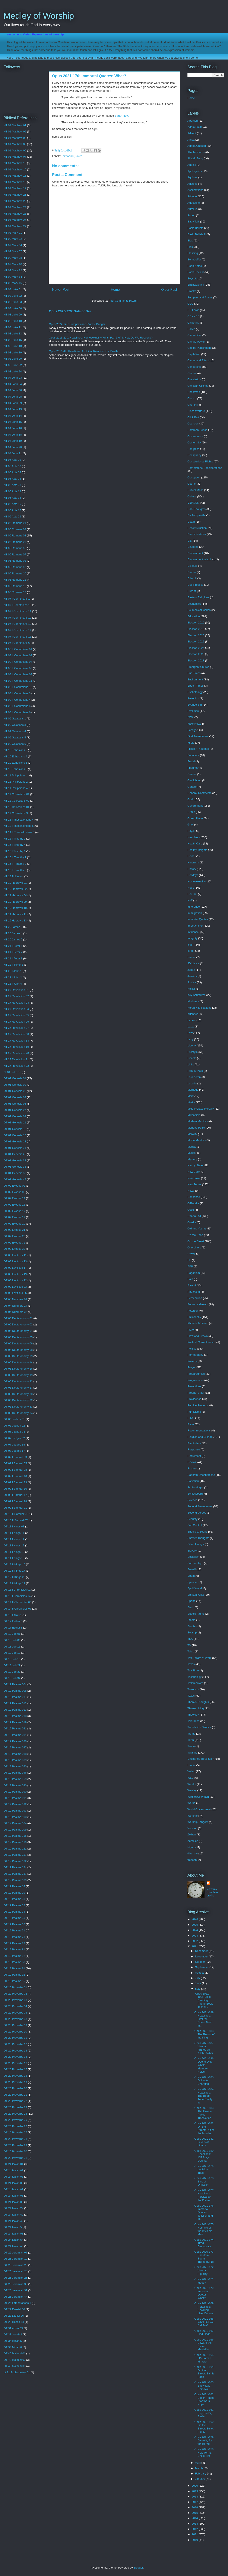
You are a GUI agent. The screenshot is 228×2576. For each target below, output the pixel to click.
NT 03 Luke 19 (13, 352)
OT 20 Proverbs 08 (15, 2019)
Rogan (191, 1468)
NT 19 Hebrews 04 (15, 895)
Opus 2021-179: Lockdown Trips (204, 2169)
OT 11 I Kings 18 (14, 1551)
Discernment (195, 553)
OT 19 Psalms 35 (14, 1917)
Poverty (192, 1361)
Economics (194, 603)
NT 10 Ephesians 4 (15, 756)
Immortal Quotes (72, 156)
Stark (190, 1607)
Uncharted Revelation (200, 1758)
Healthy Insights (197, 849)
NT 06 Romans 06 (15, 548)
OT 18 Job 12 (12, 1652)
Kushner (192, 1014)
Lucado (192, 1083)
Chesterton (194, 379)
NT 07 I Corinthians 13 (17, 623)
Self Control (194, 1525)
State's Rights (196, 1613)
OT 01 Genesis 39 (15, 1173)
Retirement (194, 1455)
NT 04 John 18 (13, 434)
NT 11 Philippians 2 (16, 781)
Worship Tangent (197, 1821)
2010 (195, 2539)
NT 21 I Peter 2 (13, 952)
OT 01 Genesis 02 (15, 1084)
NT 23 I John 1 (13, 971)
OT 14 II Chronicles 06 (17, 1602)
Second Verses (196, 1512)
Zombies (192, 1840)
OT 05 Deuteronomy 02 (18, 1324)
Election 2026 (195, 654)
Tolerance (193, 1721)
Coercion (193, 423)
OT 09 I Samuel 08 (15, 1469)
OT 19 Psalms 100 (15, 1817)
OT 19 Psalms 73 (14, 1943)
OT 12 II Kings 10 (14, 1564)
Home (115, 289)
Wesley (191, 1790)
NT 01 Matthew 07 (15, 156)
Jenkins (192, 976)
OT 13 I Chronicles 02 (17, 1589)
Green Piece (195, 818)
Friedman (193, 767)
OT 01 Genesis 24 (15, 1147)
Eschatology (195, 692)
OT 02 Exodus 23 (14, 1236)
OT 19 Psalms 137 (15, 1873)
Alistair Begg (195, 158)
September (202, 1967)
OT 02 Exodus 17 (14, 1211)
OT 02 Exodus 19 (14, 1217)
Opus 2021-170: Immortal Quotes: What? (204, 2293)
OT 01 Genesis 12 (15, 1128)
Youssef (192, 1828)
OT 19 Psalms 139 (15, 1880)
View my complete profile (212, 1892)
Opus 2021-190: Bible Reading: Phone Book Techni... (203, 2000)
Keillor (191, 988)
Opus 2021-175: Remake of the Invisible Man (204, 2229)
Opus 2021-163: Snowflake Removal (204, 2385)
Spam (191, 1575)
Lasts (190, 1026)
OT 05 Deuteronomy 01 (18, 1318)
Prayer (191, 1367)
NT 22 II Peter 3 (13, 964)
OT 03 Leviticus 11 (15, 1255)
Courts (191, 483)
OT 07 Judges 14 (14, 1444)
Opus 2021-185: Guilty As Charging (204, 2080)
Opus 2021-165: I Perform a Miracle (204, 2358)
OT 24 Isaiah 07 (13, 2189)
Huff (190, 900)
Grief (190, 824)
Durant (191, 591)
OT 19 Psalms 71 (14, 1936)
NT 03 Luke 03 (13, 302)
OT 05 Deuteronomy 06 (18, 1343)
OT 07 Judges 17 (14, 1450)
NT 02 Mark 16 (13, 283)
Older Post (169, 289)
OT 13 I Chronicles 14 (17, 1596)
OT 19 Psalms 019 (15, 1722)
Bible (190, 246)
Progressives (195, 1380)
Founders (193, 755)
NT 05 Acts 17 (12, 510)
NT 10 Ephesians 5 (15, 762)
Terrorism (193, 1689)
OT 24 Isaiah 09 (13, 2202)
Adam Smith (195, 127)
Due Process (195, 584)
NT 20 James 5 (13, 939)
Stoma (191, 1619)
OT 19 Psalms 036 (15, 1741)
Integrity (192, 938)
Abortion (192, 120)
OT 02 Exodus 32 (14, 1242)
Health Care (194, 843)
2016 (195, 2507)
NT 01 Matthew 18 (15, 182)
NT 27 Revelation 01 (16, 990)
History (191, 868)
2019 (195, 2491)
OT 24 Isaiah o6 (13, 2246)
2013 (195, 2523)
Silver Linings (195, 1544)
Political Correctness (200, 1342)
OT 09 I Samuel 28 (15, 1501)
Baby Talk (193, 221)
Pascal (191, 1285)
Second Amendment (199, 1506)
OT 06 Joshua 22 (14, 1425)
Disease (192, 565)
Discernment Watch (199, 559)
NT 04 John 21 (13, 453)
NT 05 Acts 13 (12, 491)
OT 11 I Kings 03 (14, 1526)
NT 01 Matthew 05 (15, 144)
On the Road (195, 1234)
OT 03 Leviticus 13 (15, 1261)
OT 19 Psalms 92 (14, 1974)
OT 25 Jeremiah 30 (15, 2284)
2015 (195, 2512)
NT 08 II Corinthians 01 (18, 649)
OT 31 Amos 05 (13, 2328)
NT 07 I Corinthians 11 (17, 611)
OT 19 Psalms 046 (15, 1772)
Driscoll (192, 578)
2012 (195, 2529)
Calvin (191, 329)
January (200, 2478)
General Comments (199, 793)
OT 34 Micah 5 (13, 2340)
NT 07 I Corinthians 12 (17, 617)
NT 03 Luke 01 (13, 289)
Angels (191, 164)
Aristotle (192, 183)
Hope (190, 887)
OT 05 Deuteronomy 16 (18, 1368)
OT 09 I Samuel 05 (15, 1463)
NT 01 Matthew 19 (15, 188)
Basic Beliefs (195, 228)
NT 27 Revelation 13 (16, 1040)
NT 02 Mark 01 (13, 232)
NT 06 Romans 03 (15, 535)
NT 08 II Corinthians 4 (17, 699)
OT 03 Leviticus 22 (15, 1280)
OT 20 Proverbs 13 (15, 2050)
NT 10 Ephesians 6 (15, 769)
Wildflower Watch (198, 1796)
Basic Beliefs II (196, 234)
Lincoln (191, 1058)
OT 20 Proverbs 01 (15, 1987)
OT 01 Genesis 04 (15, 1097)
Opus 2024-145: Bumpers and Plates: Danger (77, 324)
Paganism (193, 1272)
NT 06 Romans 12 (15, 586)
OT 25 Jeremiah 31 (15, 2290)
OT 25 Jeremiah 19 (15, 2258)
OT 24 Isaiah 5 (13, 2227)
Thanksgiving (195, 1708)
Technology (194, 1676)
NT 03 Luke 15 (13, 339)
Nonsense (193, 1197)
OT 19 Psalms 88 (14, 1962)
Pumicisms (194, 1411)
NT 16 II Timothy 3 (15, 870)
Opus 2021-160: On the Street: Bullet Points (204, 2427)
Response (193, 1449)
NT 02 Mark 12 (13, 270)
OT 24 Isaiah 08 (13, 2195)
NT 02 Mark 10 (13, 264)
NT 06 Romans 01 (15, 522)
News (190, 1190)
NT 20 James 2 (13, 926)
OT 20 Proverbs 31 (15, 2157)
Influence (193, 932)
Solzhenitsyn (195, 1563)
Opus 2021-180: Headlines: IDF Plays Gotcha (204, 2155)
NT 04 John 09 (13, 403)
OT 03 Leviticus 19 (15, 1274)
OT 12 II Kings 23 (14, 1583)
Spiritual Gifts (195, 1594)
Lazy (190, 1039)
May (198, 1988)
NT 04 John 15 (13, 421)
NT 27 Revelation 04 (16, 1009)
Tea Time (193, 1670)
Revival (192, 1462)
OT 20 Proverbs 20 (15, 2088)
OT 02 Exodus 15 (14, 1204)
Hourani (192, 894)
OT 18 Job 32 (12, 1671)
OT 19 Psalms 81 (14, 1949)
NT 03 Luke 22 (13, 365)
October (200, 1961)
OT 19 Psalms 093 (15, 1810)
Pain (190, 1279)
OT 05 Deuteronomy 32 (18, 1400)
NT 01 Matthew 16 (15, 175)
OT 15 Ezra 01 (13, 1615)
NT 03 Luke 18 (13, 346)
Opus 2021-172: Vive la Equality (204, 2270)
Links (190, 1064)
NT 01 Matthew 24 (15, 207)
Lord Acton (194, 1077)
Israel (190, 950)
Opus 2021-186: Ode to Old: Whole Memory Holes (204, 2065)
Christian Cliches (197, 385)
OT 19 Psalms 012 (15, 1703)
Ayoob (191, 215)
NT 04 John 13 (13, 409)
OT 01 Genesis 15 (15, 1135)
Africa (190, 139)
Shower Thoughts (198, 1538)
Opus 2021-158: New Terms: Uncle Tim (204, 2452)
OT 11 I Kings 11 (14, 1532)
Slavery (192, 1550)
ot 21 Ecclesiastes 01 (17, 2372)
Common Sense (197, 430)
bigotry (191, 1847)
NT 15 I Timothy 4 (14, 844)
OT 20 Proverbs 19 (15, 2082)
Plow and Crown (197, 1336)
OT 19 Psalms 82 (14, 1955)
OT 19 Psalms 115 (15, 1835)
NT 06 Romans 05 (15, 541)
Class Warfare (196, 411)
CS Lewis (193, 310)
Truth (190, 1740)
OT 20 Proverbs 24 (15, 2113)
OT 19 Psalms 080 (15, 1785)
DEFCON (193, 502)
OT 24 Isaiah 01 (13, 2164)
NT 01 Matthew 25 (15, 213)
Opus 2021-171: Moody (204, 2281)
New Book (193, 1171)
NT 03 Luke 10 (13, 321)
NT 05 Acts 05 (12, 478)
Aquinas (192, 177)
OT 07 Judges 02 (14, 1438)
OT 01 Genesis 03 (15, 1091)
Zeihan (191, 1834)
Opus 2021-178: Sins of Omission (204, 2181)
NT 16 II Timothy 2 (15, 863)
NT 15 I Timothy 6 (14, 851)
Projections (194, 1386)
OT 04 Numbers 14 (15, 1305)
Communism (195, 436)
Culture (191, 496)
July (198, 1978)
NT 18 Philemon (13, 876)
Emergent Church (198, 666)
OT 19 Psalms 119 (15, 1842)
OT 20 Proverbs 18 (15, 2075)
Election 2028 (195, 660)
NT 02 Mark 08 (13, 257)
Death (191, 521)
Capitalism (193, 354)
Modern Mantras (197, 1121)
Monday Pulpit (196, 1127)
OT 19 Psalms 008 (15, 1690)
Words (191, 1803)
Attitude (192, 196)
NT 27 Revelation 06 (16, 1021)
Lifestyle (192, 1051)
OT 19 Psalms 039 (15, 1760)
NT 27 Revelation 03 (16, 1002)
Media (191, 1102)
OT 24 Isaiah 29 (13, 2208)
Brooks (191, 291)
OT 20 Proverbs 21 (15, 2094)
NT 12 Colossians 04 (16, 807)
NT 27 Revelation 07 (16, 1027)
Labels (191, 1020)
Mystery (192, 1159)
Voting (191, 1771)
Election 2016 (195, 622)
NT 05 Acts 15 (12, 497)
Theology (193, 1714)
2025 (195, 1924)
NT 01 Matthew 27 (15, 226)
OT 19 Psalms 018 (15, 1715)
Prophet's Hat (195, 1392)
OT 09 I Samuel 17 (15, 1494)
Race (190, 1424)
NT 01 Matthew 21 (15, 194)
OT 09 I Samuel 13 (15, 1482)
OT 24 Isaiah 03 (13, 2170)
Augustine (193, 202)
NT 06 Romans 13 (15, 592)
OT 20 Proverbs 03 (15, 2000)
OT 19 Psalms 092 (15, 1804)
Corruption (193, 477)
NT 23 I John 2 (13, 977)
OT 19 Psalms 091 (15, 1798)
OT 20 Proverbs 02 (15, 1993)
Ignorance (193, 906)
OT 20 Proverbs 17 (15, 2069)
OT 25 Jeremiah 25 (15, 2277)
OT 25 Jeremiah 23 (15, 2265)
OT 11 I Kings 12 (14, 1539)
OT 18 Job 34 (12, 1678)
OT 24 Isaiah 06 (13, 2183)
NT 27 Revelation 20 (16, 1053)
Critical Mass (195, 490)
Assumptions (195, 190)
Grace (191, 812)
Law (190, 1032)
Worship (192, 1815)
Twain (191, 1746)
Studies (192, 1626)
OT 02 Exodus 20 (14, 1223)
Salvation (193, 1481)
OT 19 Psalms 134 (15, 1867)
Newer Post (60, 289)
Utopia (191, 1765)
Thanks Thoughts (198, 1702)
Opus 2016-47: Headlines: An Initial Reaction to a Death (83, 351)
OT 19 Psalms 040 (15, 1766)
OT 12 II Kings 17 (14, 1570)
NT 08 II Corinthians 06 (18, 668)
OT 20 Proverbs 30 (15, 2151)
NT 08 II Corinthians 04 (18, 661)
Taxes (191, 1664)
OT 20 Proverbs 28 (15, 2138)
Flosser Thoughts (198, 748)
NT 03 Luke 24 (13, 371)
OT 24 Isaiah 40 (13, 2214)
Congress (193, 448)
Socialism (193, 1556)
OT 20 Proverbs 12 (15, 2044)
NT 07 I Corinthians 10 (17, 605)
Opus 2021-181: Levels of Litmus (204, 2142)
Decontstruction (197, 528)
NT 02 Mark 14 (13, 276)
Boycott (192, 278)
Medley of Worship (38, 15)
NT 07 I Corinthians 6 (17, 642)
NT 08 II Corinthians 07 (18, 674)
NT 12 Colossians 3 (16, 813)
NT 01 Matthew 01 (15, 125)
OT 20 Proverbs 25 (15, 2119)
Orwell (191, 1253)
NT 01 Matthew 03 (15, 137)
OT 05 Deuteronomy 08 (18, 1349)
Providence (194, 1399)
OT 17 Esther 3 (13, 1621)
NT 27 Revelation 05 (16, 1015)
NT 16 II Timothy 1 (15, 857)
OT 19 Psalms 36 (14, 1924)
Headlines (193, 837)
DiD (189, 540)
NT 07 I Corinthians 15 (17, 636)
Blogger (138, 2567)
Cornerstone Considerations (204, 467)
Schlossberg (195, 1493)
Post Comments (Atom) (123, 300)
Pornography (195, 1354)
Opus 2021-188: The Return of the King (204, 2034)
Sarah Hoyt (122, 115)
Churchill (192, 404)
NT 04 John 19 (13, 440)
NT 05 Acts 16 (12, 504)
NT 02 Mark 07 (13, 251)
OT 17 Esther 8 (13, 1627)
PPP (190, 1266)
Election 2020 (195, 635)
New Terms (194, 1184)
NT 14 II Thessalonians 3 (19, 832)
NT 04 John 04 (13, 384)
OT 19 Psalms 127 (15, 1854)
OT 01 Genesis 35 (15, 1166)
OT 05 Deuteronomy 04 (18, 1330)
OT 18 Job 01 (12, 1633)
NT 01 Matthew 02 (15, 131)
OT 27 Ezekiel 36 (14, 2309)
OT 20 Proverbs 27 (15, 2132)
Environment (195, 679)
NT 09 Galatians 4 (15, 731)
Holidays (192, 875)
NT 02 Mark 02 (13, 238)
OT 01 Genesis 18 (15, 1141)
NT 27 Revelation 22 (16, 1065)
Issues (191, 957)
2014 (195, 2518)
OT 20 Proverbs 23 (15, 2107)
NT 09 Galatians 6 (15, 743)
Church (191, 398)
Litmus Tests (195, 1070)
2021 (195, 1946)
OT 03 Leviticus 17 (15, 1267)
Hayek (191, 831)
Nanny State (195, 1165)
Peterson (193, 1310)
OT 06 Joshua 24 (14, 1431)
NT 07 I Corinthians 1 (17, 598)
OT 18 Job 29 (12, 1665)
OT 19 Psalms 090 (15, 1791)
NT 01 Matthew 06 (15, 150)
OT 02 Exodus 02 (14, 1185)
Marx (190, 1096)
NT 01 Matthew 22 (15, 201)
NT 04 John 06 (13, 390)
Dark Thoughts (196, 509)
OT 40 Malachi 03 (14, 2366)
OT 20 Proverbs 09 (15, 2025)
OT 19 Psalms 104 (15, 1823)
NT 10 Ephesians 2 (15, 750)
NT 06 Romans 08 (15, 560)
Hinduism (193, 862)
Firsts (190, 742)
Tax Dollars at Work (199, 1657)
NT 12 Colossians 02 (16, 800)
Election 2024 (195, 647)
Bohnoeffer (194, 259)
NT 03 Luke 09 (13, 314)
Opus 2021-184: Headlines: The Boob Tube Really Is (204, 2096)
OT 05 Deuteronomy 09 (18, 1356)
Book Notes (194, 265)
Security (192, 1519)
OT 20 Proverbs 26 (15, 2126)
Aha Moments (196, 152)
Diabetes (192, 546)
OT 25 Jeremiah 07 (15, 2252)
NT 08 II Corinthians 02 (18, 655)
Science (192, 1500)
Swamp (192, 1632)
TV (189, 1645)
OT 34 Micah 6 (13, 2347)
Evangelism (194, 704)
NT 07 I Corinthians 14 (17, 630)
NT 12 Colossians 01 (16, 794)
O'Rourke (193, 1203)
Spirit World (194, 1588)
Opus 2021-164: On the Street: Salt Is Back (204, 2371)
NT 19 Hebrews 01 (15, 882)
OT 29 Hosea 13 (14, 2321)
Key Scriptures (196, 995)
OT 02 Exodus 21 (14, 1229)
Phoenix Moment (197, 1323)
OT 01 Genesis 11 (15, 1122)
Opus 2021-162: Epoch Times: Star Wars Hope (204, 2399)
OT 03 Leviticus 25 (15, 1293)
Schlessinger (195, 1487)
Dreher (191, 572)
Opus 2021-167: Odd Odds (204, 2332)
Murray (191, 1146)
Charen (192, 373)
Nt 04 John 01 (12, 1072)
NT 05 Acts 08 (12, 485)
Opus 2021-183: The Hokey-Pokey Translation (204, 2113)
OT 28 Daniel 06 (14, 2315)
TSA (190, 1638)
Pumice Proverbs (198, 1405)
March (199, 2468)
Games (191, 774)
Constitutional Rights (200, 461)
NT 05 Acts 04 (12, 472)
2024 (195, 1930)
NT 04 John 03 (13, 377)
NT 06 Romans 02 (15, 529)
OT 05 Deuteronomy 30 (18, 1394)
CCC (190, 303)
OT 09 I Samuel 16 (15, 1488)
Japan (191, 969)
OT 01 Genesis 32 (15, 1160)
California (193, 322)
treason (192, 1859)
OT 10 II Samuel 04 (16, 1513)
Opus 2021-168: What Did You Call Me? (204, 2322)
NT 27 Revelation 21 (16, 1059)
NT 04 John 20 (13, 447)
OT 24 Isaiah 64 (13, 2239)
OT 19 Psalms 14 (14, 1886)
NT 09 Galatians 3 (15, 724)
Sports (191, 1601)
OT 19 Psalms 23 (14, 1898)
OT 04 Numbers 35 (15, 1311)
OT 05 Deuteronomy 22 (18, 1381)
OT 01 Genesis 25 (15, 1154)
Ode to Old (194, 1216)
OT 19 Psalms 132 (15, 1861)
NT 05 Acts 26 (12, 516)
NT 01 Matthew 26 (15, 219)
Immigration (194, 913)
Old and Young (196, 1228)
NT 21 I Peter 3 (13, 958)
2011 (195, 2534)
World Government (199, 1809)
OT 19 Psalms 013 (15, 1709)
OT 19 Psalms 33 (14, 1905)
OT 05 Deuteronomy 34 (18, 1413)
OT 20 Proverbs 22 (15, 2100)
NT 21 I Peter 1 (13, 945)
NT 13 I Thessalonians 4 (19, 819)
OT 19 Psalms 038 (15, 1753)
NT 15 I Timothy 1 (14, 838)
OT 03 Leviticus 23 (15, 1286)
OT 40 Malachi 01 (14, 2353)
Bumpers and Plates (199, 297)
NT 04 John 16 (13, 428)
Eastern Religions (198, 597)
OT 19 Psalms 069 (15, 1779)
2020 (195, 2485)
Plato (190, 1329)
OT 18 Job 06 (12, 1640)
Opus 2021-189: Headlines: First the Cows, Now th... (204, 2019)
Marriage (192, 1089)
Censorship (194, 366)
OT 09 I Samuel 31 (15, 1507)
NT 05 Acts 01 (12, 459)
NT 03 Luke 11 (13, 327)
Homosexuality (196, 881)
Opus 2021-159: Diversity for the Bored (204, 2440)
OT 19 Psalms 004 (15, 1684)
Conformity (194, 442)
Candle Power (196, 341)
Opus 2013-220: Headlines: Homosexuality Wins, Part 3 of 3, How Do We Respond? (101, 337)
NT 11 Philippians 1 (16, 775)
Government (195, 805)
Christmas (193, 392)
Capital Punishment (199, 347)
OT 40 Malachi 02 (14, 2359)
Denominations (196, 534)
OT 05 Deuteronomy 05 (18, 1337)
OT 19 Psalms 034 (15, 1734)
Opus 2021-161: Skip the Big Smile (204, 2413)
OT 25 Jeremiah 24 (15, 2271)
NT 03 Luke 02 (13, 295)
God (190, 799)
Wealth (191, 1784)
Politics (191, 1348)
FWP (190, 717)
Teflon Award (195, 1683)
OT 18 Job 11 (12, 1646)
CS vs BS (193, 316)
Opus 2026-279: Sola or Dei (70, 311)
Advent (191, 133)
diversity (192, 1853)
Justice (191, 982)
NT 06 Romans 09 (15, 567)
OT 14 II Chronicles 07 (17, 1608)
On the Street (195, 1241)
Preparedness (196, 1373)
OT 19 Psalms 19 (14, 1892)
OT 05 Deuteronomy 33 (18, 1406)
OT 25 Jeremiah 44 (15, 2296)
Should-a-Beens (197, 1531)
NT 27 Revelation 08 (16, 1034)
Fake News (194, 723)
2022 (195, 1941)
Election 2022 (195, 641)
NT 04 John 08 (13, 396)
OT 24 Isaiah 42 (13, 2221)
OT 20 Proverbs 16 (15, 2063)
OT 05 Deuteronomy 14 (18, 1362)
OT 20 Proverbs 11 (15, 2037)
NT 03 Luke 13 (13, 333)
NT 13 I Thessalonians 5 (19, 825)
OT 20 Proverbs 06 (15, 2012)
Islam (190, 944)
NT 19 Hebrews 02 (15, 889)
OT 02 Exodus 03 (14, 1192)
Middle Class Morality (200, 1108)
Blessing (192, 253)
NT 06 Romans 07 (15, 554)
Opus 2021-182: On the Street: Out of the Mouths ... (204, 2128)
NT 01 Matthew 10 (15, 163)
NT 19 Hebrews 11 (15, 914)
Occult (191, 1209)
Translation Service (199, 1727)
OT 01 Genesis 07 (15, 1109)
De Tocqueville (196, 515)
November (202, 1956)
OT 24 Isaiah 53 (13, 2233)
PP (189, 1260)
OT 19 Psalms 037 (15, 1747)
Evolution (193, 711)
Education (193, 616)
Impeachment (195, 925)
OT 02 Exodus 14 (14, 1198)
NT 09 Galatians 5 (15, 737)
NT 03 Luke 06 (13, 308)
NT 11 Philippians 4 (16, 788)
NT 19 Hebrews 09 (15, 901)
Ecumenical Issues (198, 610)
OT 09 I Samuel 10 (15, 1476)
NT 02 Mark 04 (13, 245)
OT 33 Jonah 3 (13, 2334)
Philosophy (194, 1317)
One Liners (194, 1247)
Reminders (194, 1443)
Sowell (191, 1569)
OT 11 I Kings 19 (14, 1558)
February (201, 2473)
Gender (192, 786)
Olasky (191, 1222)
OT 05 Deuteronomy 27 (18, 1387)
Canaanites (194, 335)
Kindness (193, 1001)
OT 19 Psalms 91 (14, 1968)
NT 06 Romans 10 (15, 573)
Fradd (191, 761)
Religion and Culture (200, 1436)
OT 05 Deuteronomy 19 (18, 1375)
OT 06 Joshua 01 (14, 1419)
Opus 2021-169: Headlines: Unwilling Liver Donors (204, 2308)
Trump (191, 1733)
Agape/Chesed (196, 145)
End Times (193, 673)
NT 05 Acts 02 (12, 466)
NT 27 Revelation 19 (16, 1046)
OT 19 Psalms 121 (15, 1848)
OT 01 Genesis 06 (15, 1103)
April (198, 2462)
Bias (190, 240)
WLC (190, 1777)
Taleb (190, 1651)
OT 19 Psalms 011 (15, 1696)
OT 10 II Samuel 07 (16, 1520)
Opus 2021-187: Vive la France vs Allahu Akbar (204, 2048)
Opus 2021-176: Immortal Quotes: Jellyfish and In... (204, 2212)
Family (191, 730)
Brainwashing (195, 284)
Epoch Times (195, 685)
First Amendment (197, 736)
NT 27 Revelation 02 (16, 996)
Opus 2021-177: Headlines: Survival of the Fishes (204, 2195)
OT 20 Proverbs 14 (15, 2056)
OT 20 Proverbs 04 (15, 2006)
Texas (191, 1695)
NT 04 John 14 (13, 415)
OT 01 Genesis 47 (15, 1179)
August (200, 1972)
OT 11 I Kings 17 (14, 1545)
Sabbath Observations (201, 1474)
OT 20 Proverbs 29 (15, 2145)
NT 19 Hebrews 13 (15, 920)
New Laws (193, 1178)
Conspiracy (194, 455)
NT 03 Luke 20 (13, 358)
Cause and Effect (198, 360)
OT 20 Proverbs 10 (15, 2031)
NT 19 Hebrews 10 (15, 908)
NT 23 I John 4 (13, 983)
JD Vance (193, 963)
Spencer (192, 1582)
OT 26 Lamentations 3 (17, 2302)
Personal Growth (197, 1304)
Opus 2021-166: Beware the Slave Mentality (204, 2344)
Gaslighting (194, 780)
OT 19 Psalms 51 (14, 1930)
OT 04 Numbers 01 (15, 1299)
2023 (195, 1935)
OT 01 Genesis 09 (15, 1116)
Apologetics (194, 171)
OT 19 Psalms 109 (15, 1829)
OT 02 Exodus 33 (14, 1248)
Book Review (195, 272)
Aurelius (192, 209)
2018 (195, 2496)
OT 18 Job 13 (12, 1659)
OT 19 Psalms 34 (14, 1911)
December (202, 1951)
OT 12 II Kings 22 (14, 1577)
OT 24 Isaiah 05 (13, 2176)
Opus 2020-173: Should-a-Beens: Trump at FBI (204, 2256)
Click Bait (193, 417)
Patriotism (193, 1291)
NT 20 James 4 (13, 933)
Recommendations (198, 1430)
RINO (190, 1417)
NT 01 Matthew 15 (15, 169)
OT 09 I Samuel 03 (15, 1457)
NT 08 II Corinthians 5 (17, 706)
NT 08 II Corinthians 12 (18, 687)
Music (191, 1152)
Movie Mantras (196, 1140)
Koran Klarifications (199, 1007)
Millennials (193, 1115)
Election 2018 (195, 629)
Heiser (191, 856)
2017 (195, 2501)
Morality (192, 1134)
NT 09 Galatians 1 (15, 718)
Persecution (194, 1298)
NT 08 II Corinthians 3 (17, 693)
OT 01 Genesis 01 (15, 1078)
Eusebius (193, 698)
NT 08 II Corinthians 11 (18, 680)
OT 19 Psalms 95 (14, 1981)
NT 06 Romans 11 (15, 579)
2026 (195, 1919)
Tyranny (192, 1752)
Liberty (191, 1045)
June (198, 1983)
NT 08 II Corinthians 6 (17, 712)
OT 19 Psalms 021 (15, 1728)
